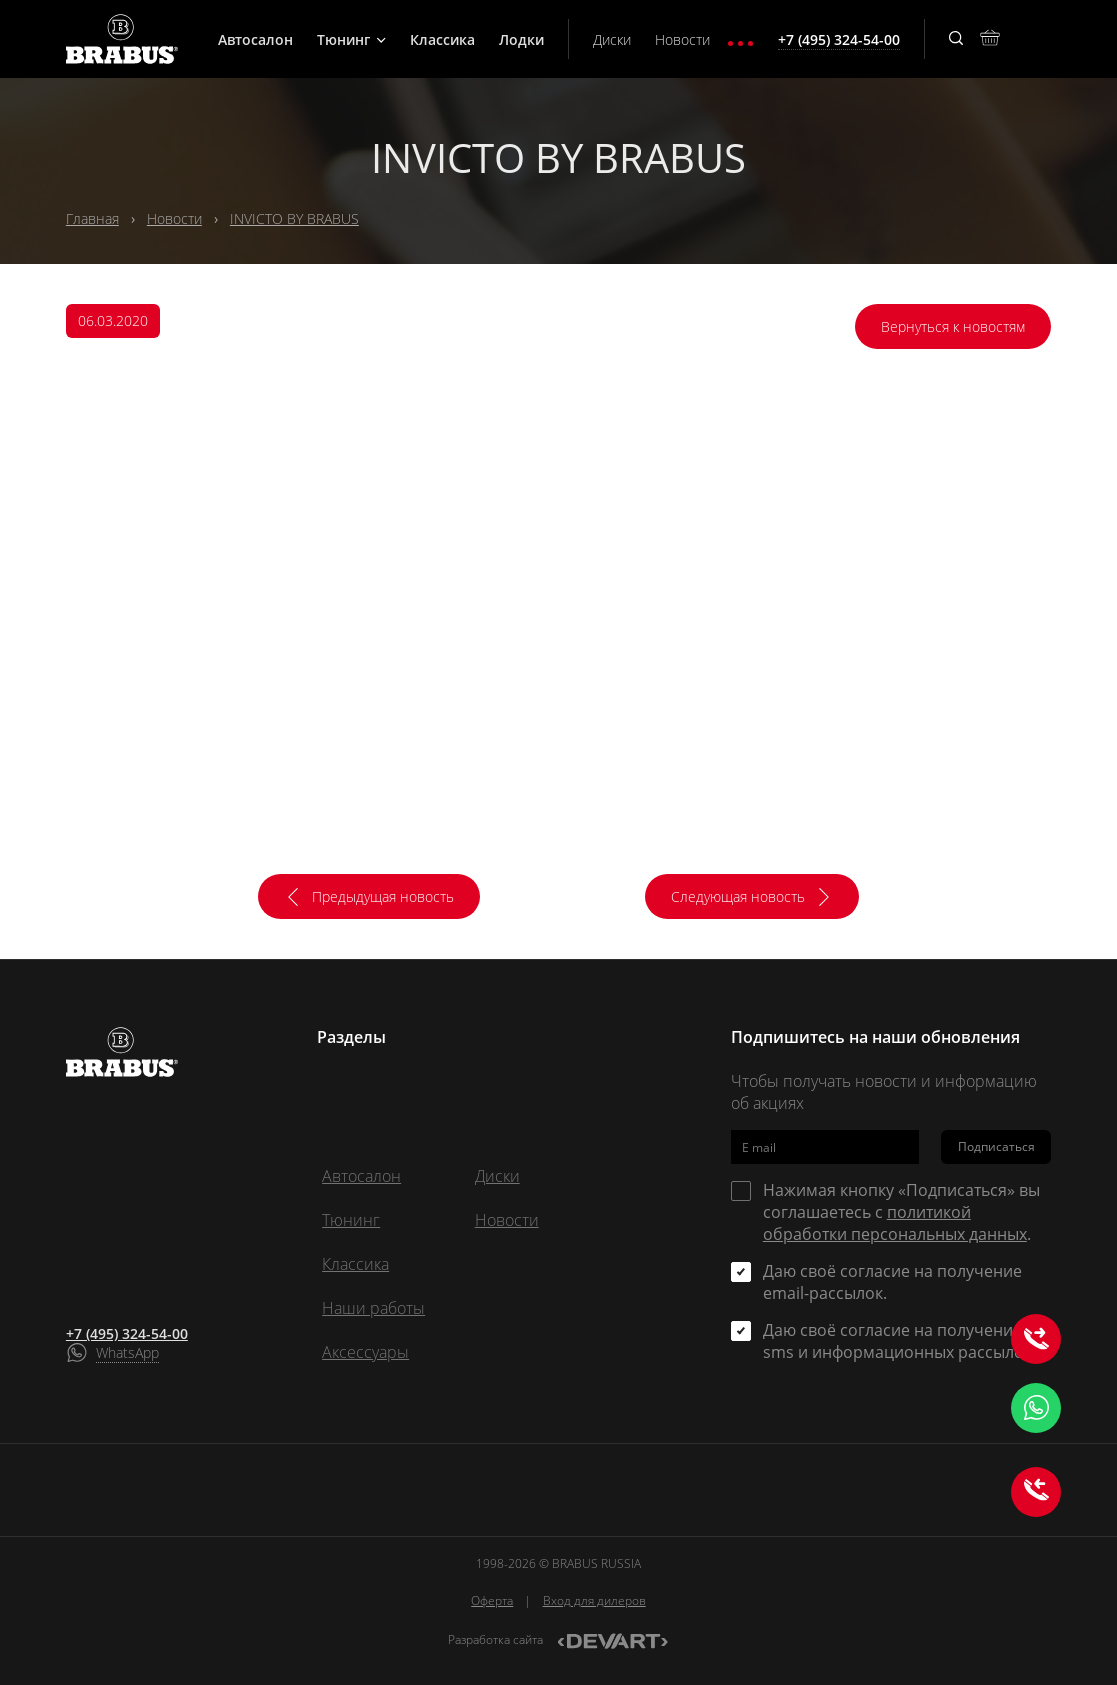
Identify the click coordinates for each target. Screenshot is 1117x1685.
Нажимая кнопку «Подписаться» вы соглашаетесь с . (901, 1212)
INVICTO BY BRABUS (294, 218)
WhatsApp (127, 1352)
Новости (682, 39)
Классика (442, 39)
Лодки (521, 39)
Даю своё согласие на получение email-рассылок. (892, 1282)
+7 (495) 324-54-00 (127, 1333)
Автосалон (255, 39)
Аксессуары (365, 1352)
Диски (612, 39)
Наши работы (373, 1308)
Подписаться (996, 1146)
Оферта (492, 1600)
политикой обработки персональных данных (895, 1223)
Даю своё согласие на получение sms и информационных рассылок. (899, 1341)
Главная (92, 218)
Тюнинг (351, 39)
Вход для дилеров (594, 1600)
